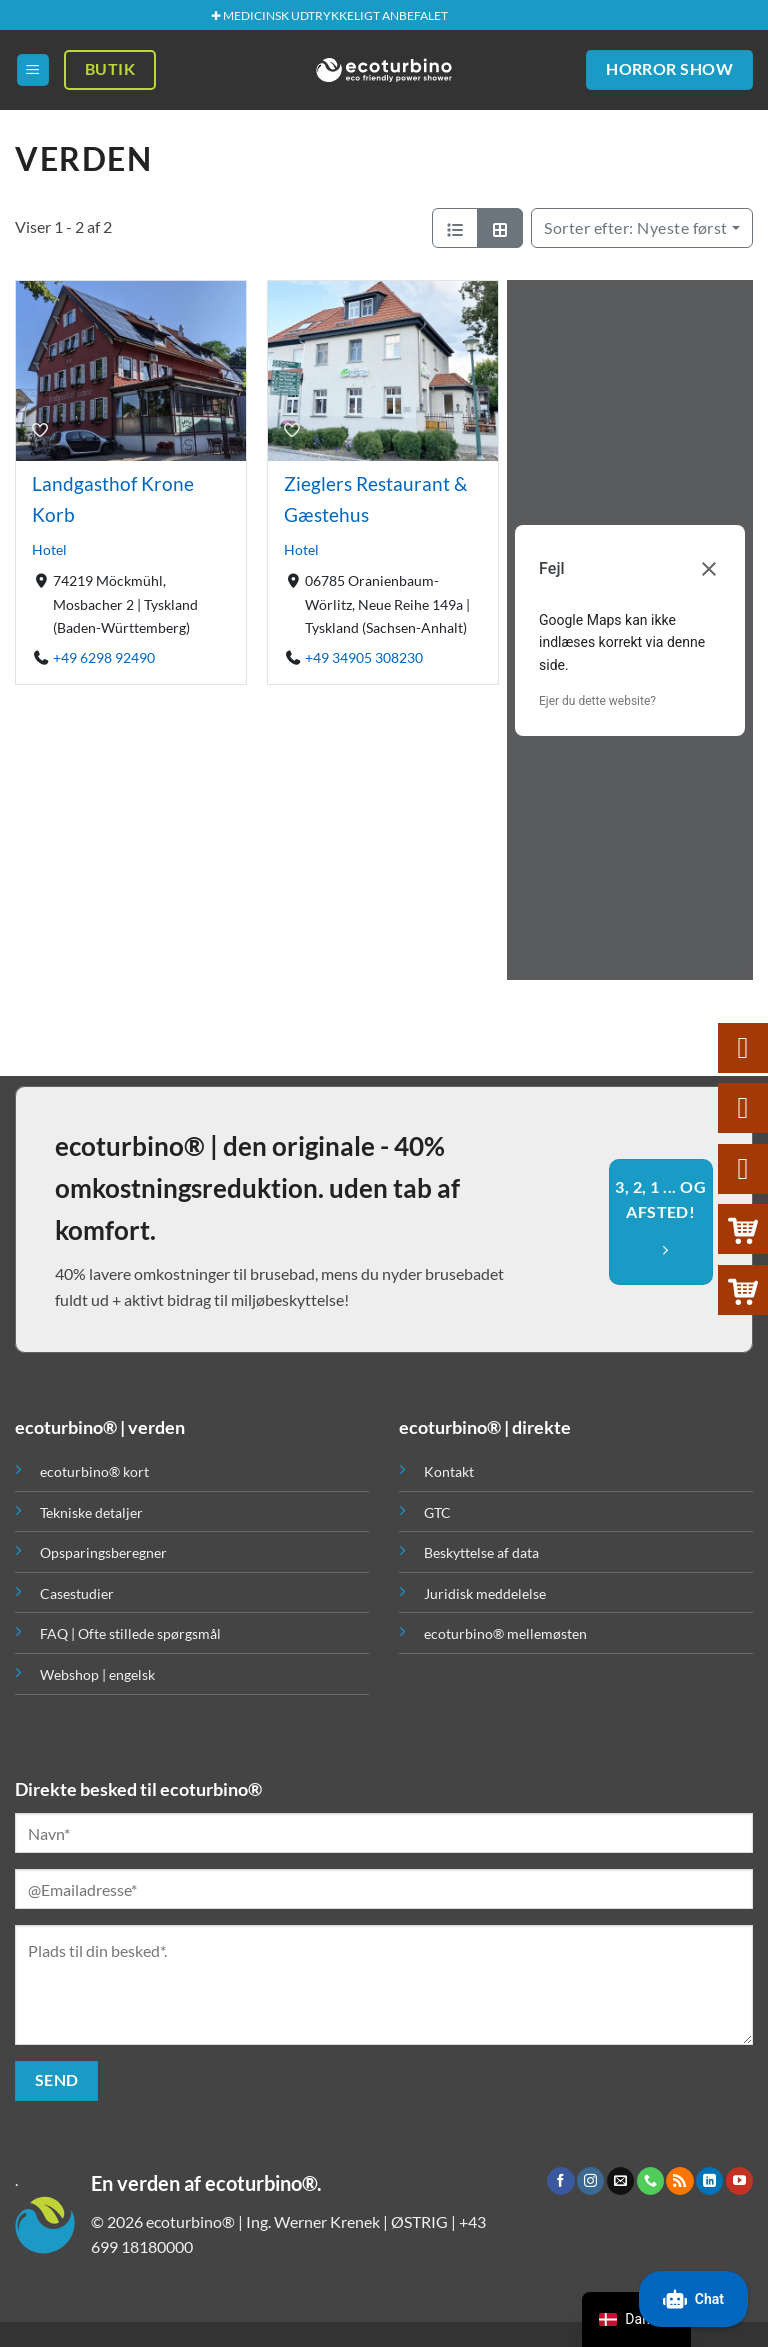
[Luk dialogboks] (709, 569)
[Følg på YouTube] (739, 2181)
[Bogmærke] (40, 429)
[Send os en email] (620, 2181)
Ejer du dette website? (597, 701)
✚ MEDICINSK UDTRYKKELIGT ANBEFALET (329, 15)
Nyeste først (636, 227)
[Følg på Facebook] (560, 2181)
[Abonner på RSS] (679, 2181)
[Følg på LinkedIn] (709, 2181)
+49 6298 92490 (104, 657)
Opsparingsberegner (103, 1552)
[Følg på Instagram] (590, 2181)
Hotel (49, 550)
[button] (33, 70)
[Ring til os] (650, 2181)
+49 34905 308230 (364, 657)
